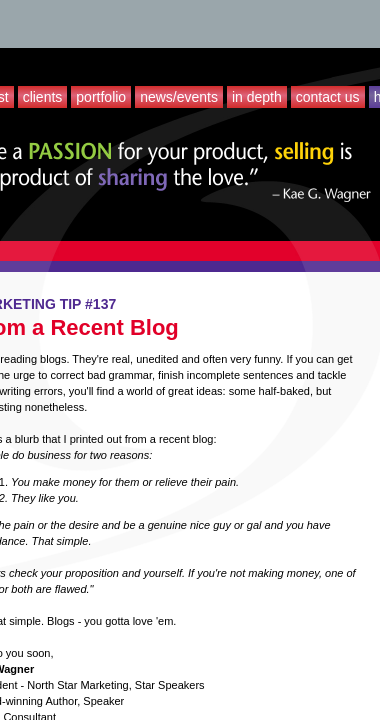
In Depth (257, 97)
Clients (43, 97)
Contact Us (328, 97)
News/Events (179, 97)
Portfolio (101, 97)
